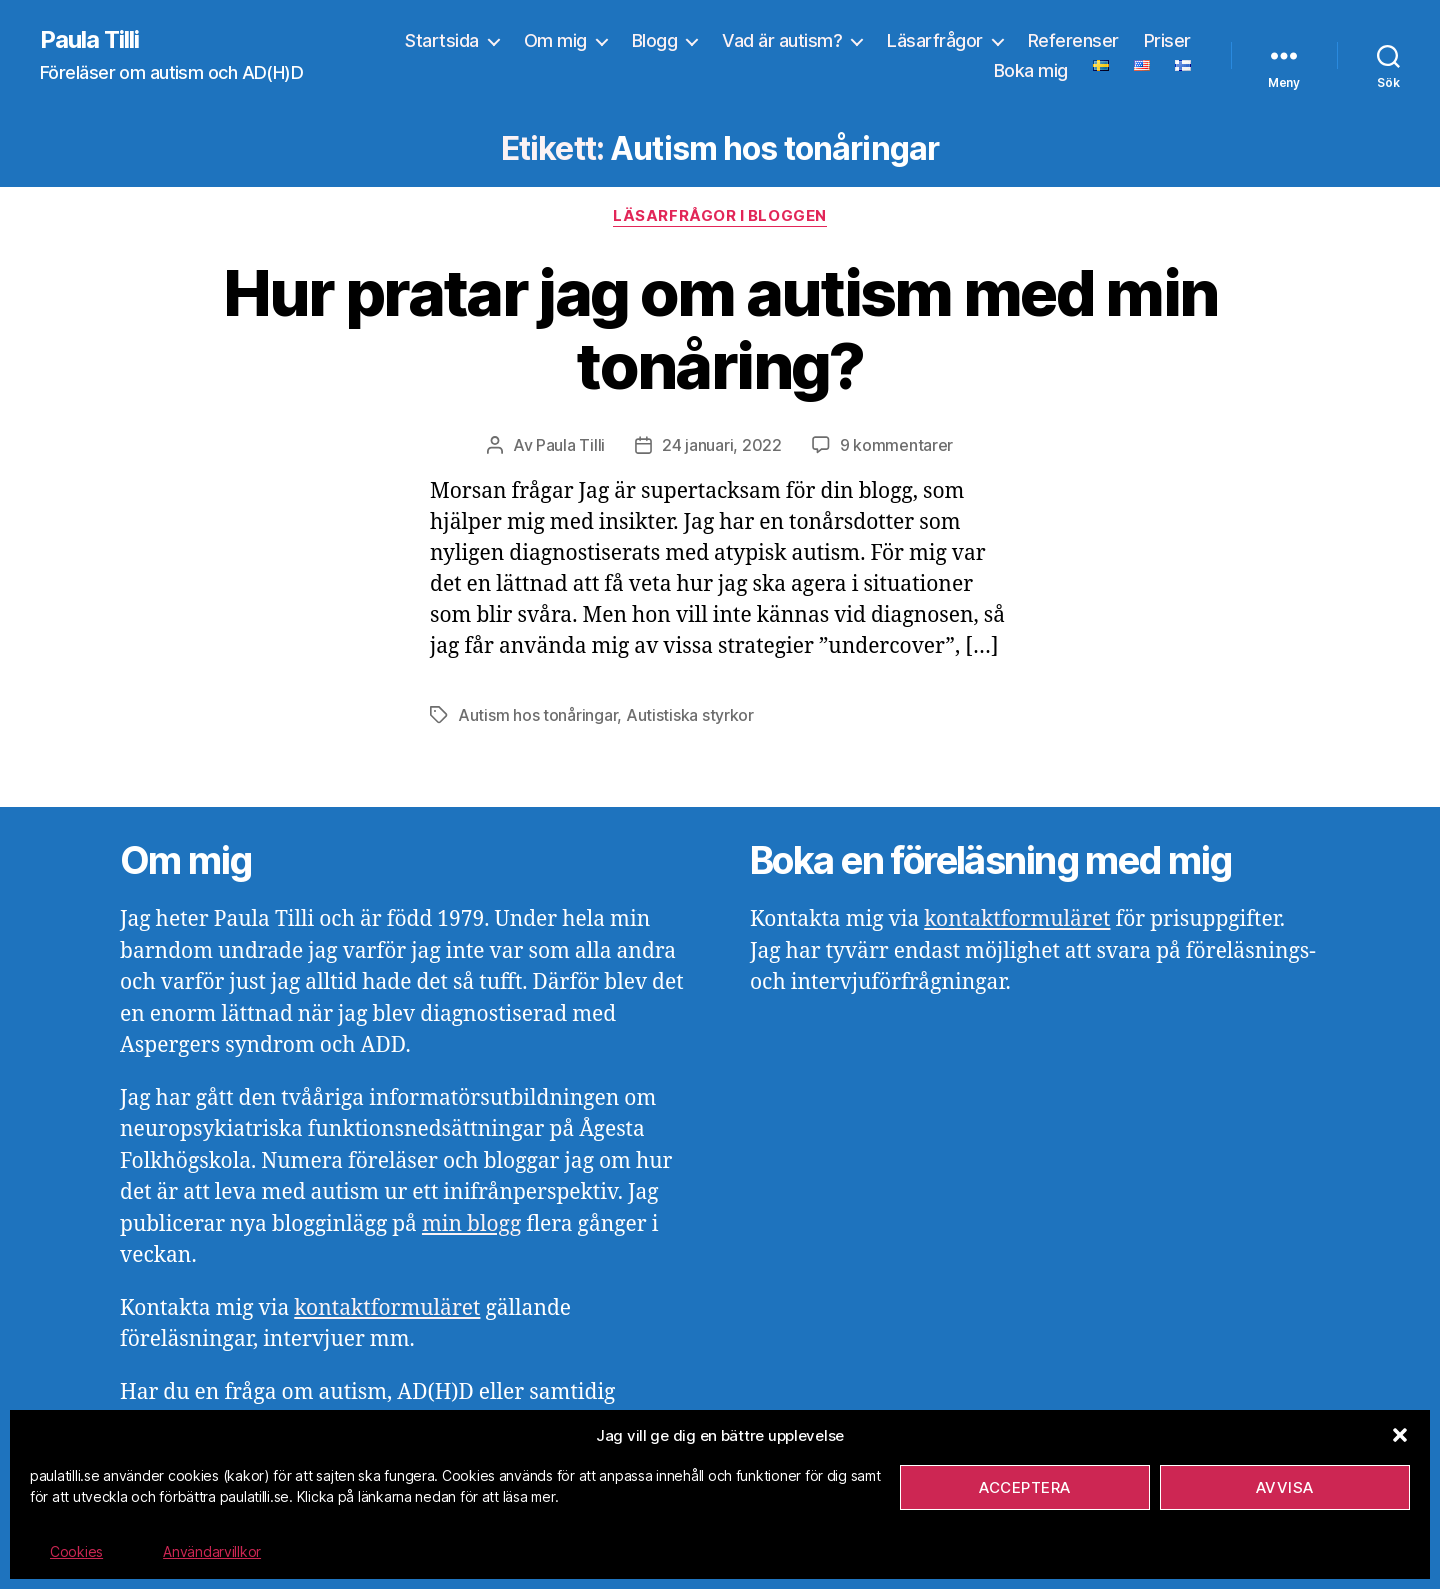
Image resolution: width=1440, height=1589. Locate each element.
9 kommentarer (897, 445)
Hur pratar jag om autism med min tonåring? (720, 329)
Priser (1167, 40)
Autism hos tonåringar (537, 715)
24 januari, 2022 (722, 445)
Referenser (1073, 40)
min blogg (471, 1224)
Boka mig (1031, 70)
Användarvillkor (212, 1551)
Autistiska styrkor (690, 715)
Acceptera (1025, 1487)
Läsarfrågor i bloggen (720, 216)
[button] (1400, 1435)
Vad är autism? (782, 40)
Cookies (76, 1551)
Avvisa (1285, 1487)
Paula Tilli (89, 40)
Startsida (442, 40)
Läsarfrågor (935, 40)
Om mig (555, 40)
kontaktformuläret (387, 1308)
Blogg (655, 40)
